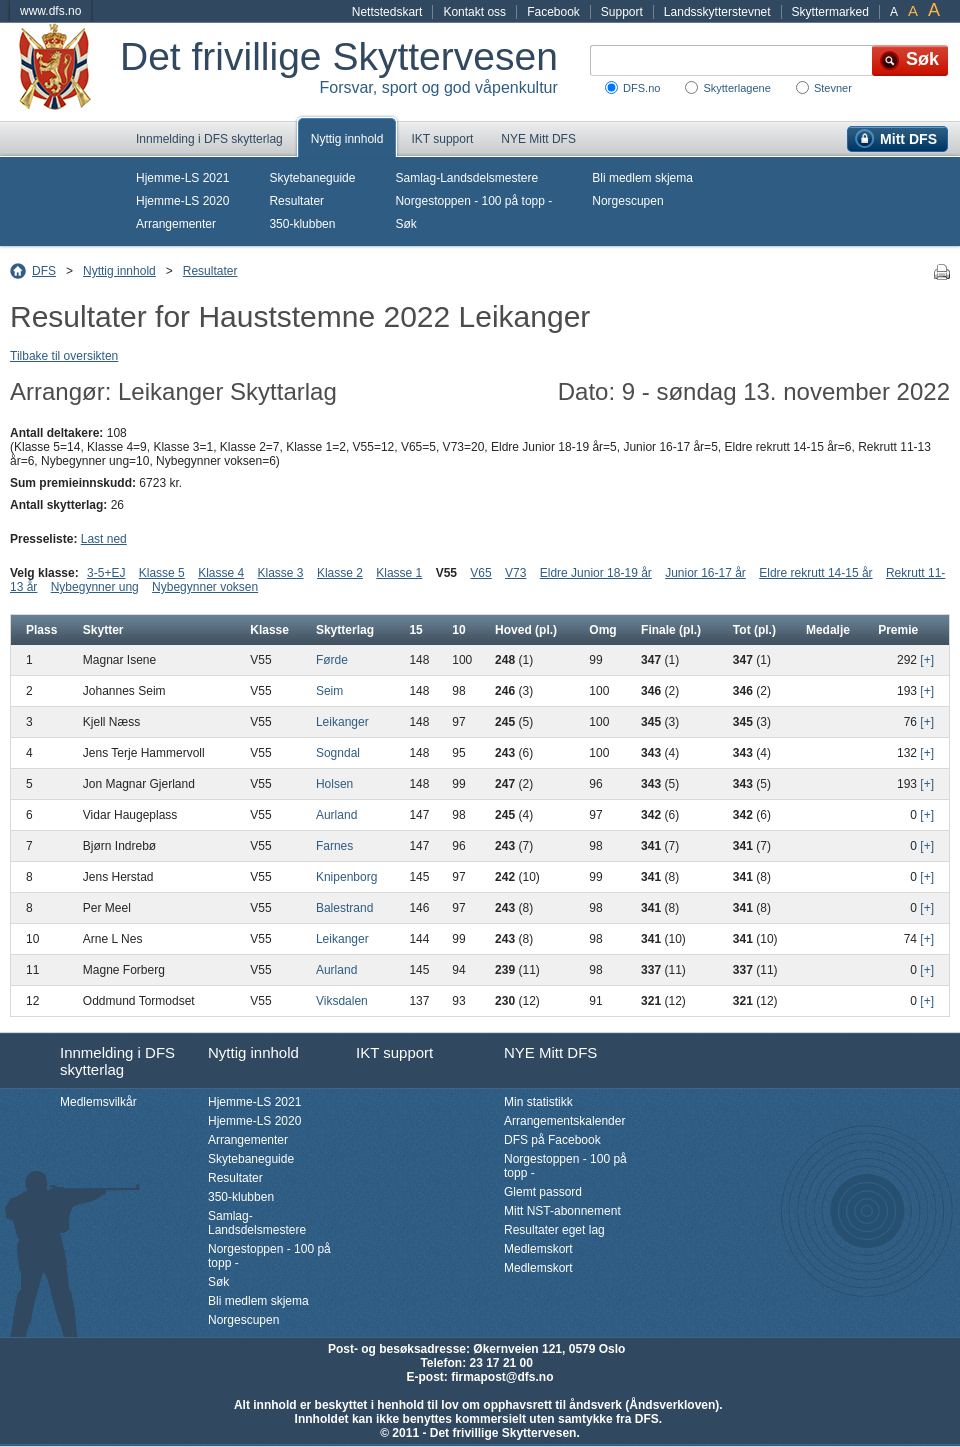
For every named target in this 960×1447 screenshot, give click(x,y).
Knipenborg (346, 877)
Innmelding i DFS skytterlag (209, 139)
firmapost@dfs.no (502, 1377)
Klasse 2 (340, 573)
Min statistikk (538, 1102)
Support (622, 12)
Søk (405, 224)
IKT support (442, 139)
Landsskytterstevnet (717, 12)
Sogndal (338, 753)
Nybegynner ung (95, 587)
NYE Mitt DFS (538, 139)
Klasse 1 (399, 573)
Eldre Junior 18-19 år (596, 573)
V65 (480, 573)
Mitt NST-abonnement (562, 1211)
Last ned (104, 539)
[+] (927, 660)
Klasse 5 (162, 573)
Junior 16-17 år (705, 573)
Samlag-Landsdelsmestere (466, 178)
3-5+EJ (106, 573)
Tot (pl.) (754, 630)
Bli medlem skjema (642, 178)
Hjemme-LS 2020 (182, 201)
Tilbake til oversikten (64, 356)
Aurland (336, 815)
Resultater (296, 201)
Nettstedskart (387, 12)
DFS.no (641, 88)
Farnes (334, 846)
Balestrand (344, 908)
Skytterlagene (736, 88)
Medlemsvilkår (98, 1102)
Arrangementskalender (564, 1121)
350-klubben (302, 224)
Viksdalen (342, 1001)
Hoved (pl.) (526, 630)
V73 (515, 573)
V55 (446, 573)
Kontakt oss (474, 12)
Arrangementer (176, 224)
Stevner (833, 88)
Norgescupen (627, 201)
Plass (41, 630)
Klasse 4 (221, 573)
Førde (332, 660)
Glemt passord (543, 1192)
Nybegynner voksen (205, 587)
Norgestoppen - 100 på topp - (473, 201)
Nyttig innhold (347, 139)
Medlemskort (538, 1249)
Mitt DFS (908, 139)
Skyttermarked (830, 12)
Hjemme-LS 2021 (182, 178)
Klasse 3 (281, 573)
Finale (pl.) (671, 630)
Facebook (553, 12)
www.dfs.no (50, 11)
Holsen (334, 784)
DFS (44, 271)
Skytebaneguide (312, 178)
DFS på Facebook (552, 1140)
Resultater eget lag (554, 1230)
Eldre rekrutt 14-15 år (815, 573)
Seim (329, 691)
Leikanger (342, 722)
